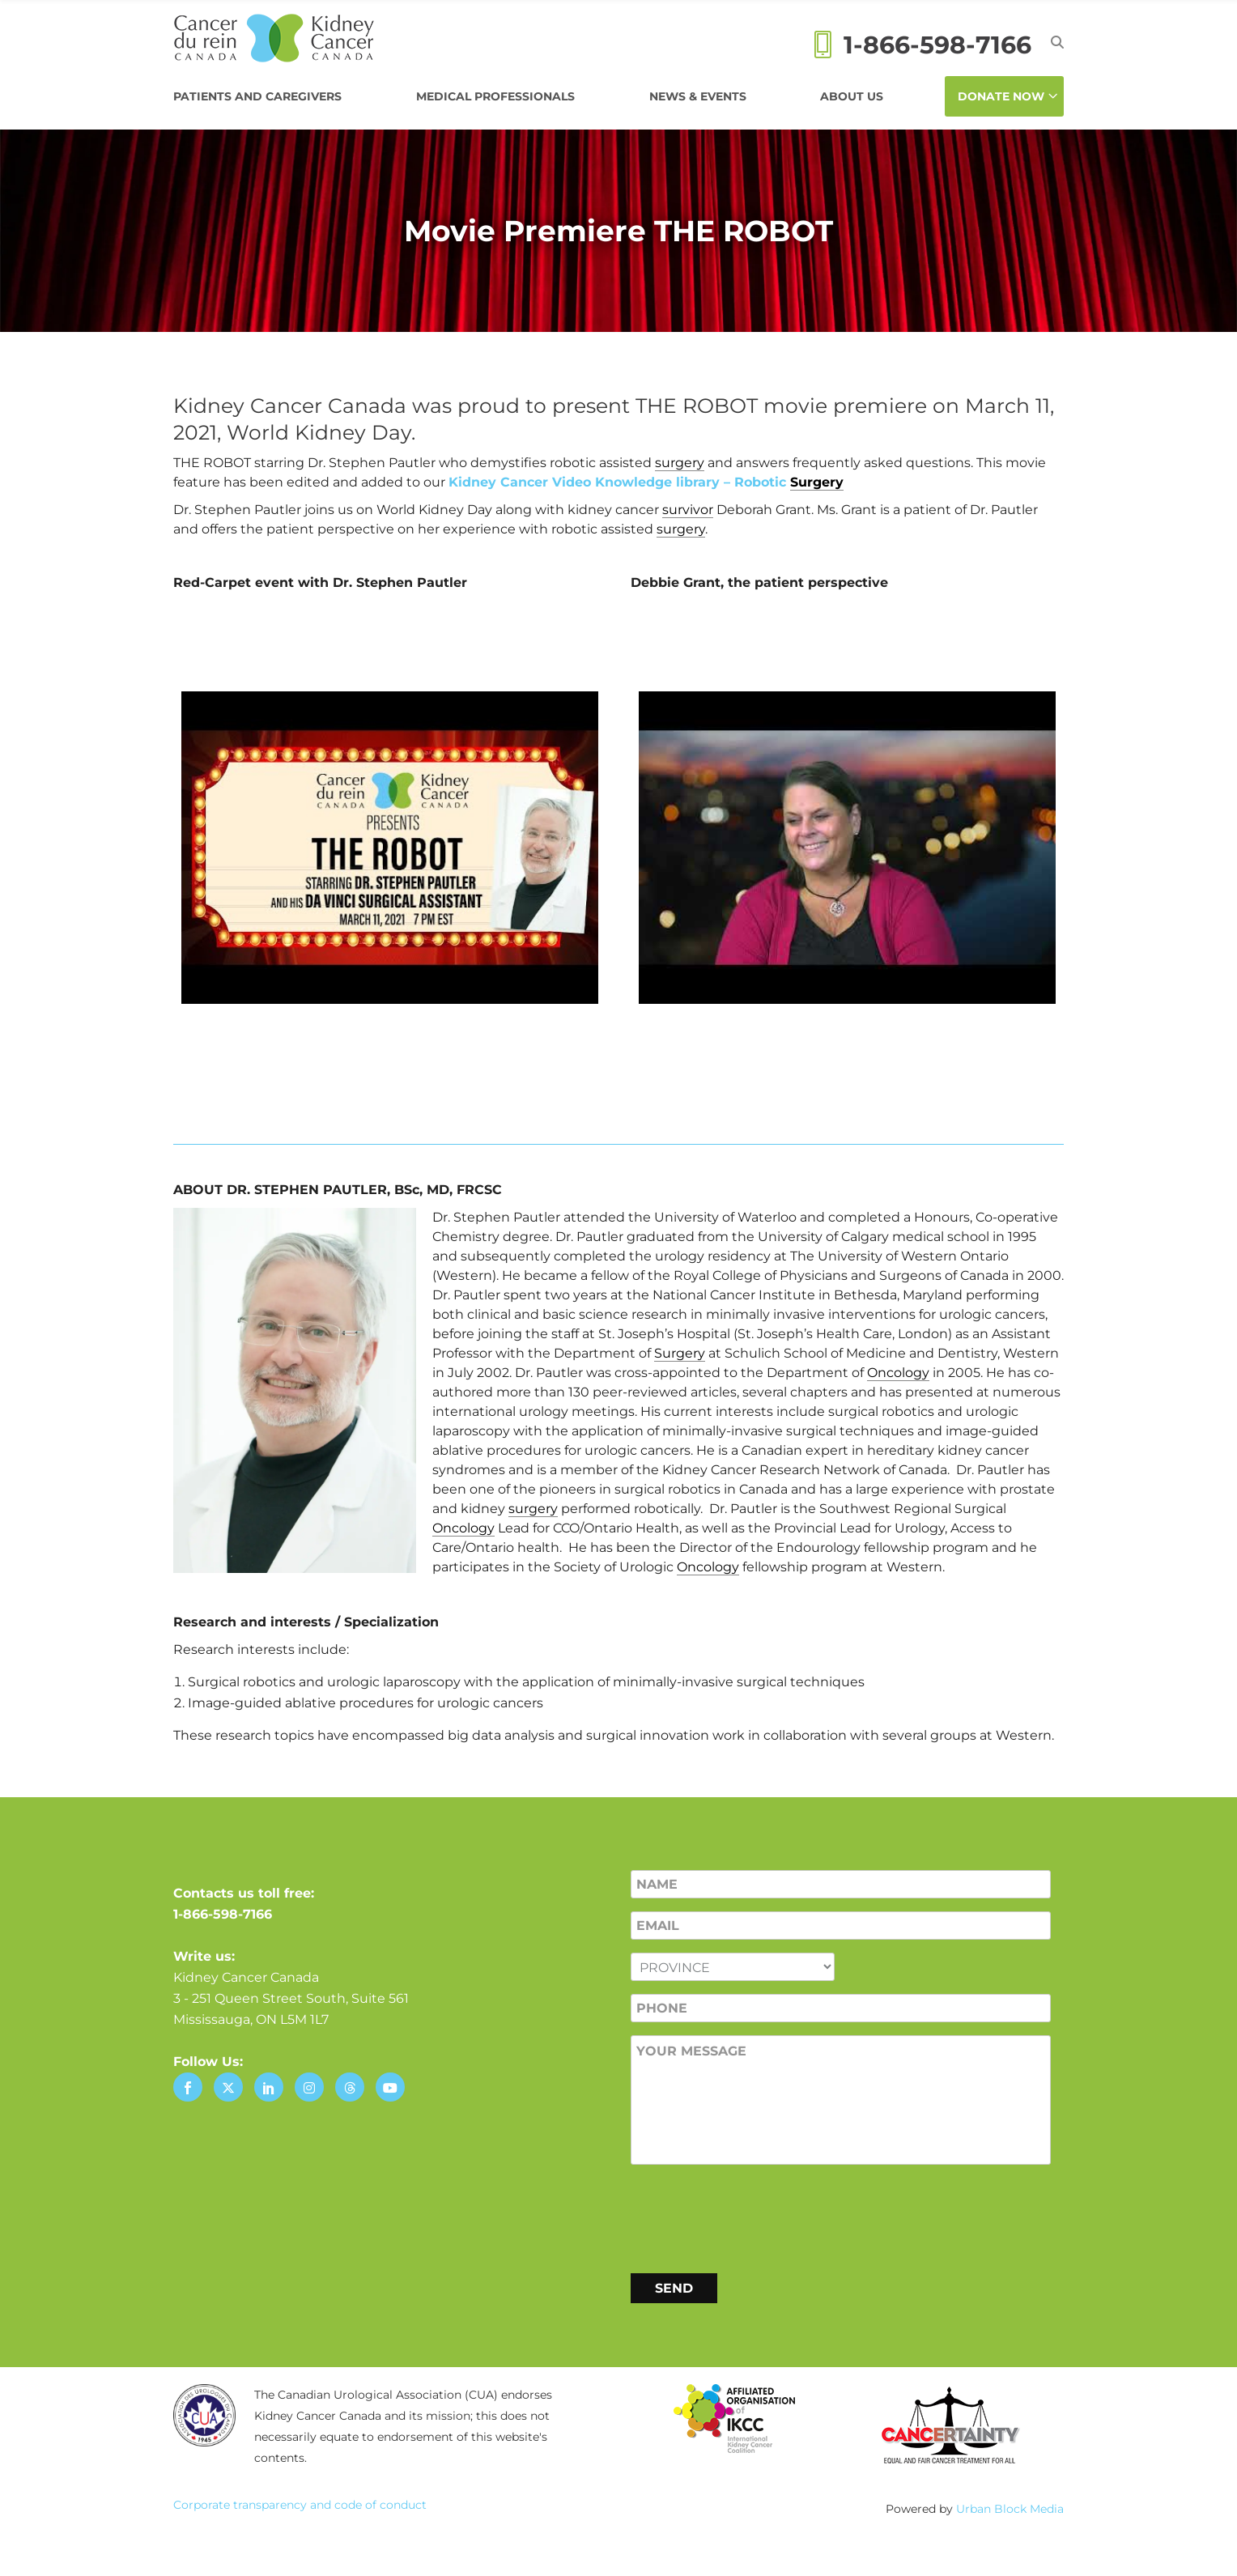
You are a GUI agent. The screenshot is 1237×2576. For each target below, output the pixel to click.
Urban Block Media (1010, 2509)
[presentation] (754, 2215)
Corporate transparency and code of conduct (300, 2504)
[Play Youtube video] (389, 847)
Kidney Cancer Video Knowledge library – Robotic (646, 482)
